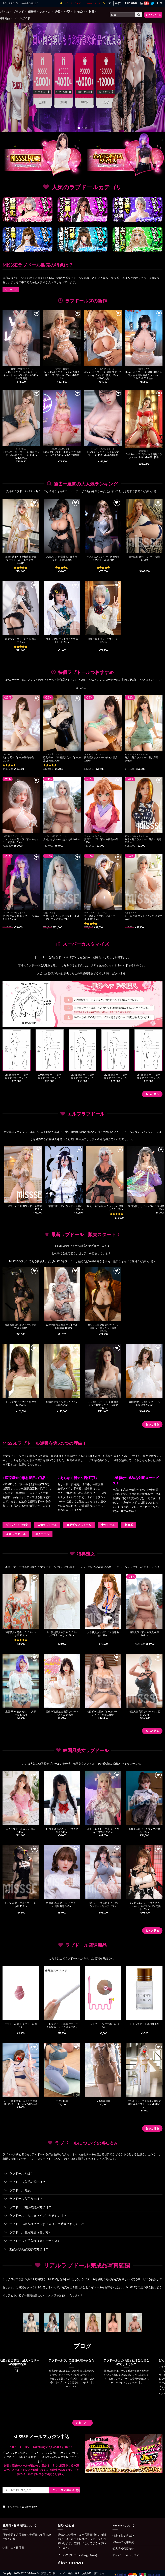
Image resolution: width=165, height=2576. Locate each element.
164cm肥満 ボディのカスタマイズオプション (148, 1076)
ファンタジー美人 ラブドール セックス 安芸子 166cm (21, 841)
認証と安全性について (53, 2573)
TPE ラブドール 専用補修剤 (144, 2024)
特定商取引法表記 (123, 2535)
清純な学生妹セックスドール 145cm (103, 641)
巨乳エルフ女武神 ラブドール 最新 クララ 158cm (22, 1208)
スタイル (46, 11)
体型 (68, 11)
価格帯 (33, 11)
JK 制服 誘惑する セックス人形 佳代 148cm (62, 1831)
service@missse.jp (87, 2555)
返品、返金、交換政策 (79, 2573)
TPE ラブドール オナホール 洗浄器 (103, 2025)
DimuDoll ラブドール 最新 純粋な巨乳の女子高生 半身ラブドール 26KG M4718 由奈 (143, 375)
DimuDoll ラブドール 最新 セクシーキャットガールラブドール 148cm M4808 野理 (21, 375)
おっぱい (80, 11)
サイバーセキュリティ (126, 2555)
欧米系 (115, 277)
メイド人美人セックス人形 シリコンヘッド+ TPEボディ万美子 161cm (144, 1906)
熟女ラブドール (12, 1455)
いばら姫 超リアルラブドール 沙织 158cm (20, 1905)
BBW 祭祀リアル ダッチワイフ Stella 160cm (105, 1208)
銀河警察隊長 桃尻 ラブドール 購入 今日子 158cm (21, 917)
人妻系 (104, 277)
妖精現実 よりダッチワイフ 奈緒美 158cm (63, 1208)
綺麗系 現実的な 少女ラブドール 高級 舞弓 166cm (62, 1905)
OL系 (125, 277)
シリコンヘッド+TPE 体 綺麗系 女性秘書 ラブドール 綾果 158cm (103, 1404)
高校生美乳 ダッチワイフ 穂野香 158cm (144, 1831)
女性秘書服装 (103, 2101)
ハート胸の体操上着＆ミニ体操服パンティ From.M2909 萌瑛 (20, 2103)
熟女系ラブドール (70, 277)
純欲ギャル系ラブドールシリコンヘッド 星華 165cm (103, 1713)
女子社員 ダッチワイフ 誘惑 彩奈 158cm (103, 1634)
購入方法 (99, 2573)
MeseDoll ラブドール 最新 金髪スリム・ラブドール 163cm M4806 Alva (62, 375)
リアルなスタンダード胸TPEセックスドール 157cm (103, 558)
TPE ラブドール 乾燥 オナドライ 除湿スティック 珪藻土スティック (62, 2026)
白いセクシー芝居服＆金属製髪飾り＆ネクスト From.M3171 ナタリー (144, 2104)
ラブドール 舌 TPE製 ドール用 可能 (21, 2025)
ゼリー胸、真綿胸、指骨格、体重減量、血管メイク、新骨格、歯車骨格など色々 (82, 1488)
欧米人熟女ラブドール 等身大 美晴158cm (143, 841)
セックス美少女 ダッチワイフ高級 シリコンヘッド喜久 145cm (103, 1327)
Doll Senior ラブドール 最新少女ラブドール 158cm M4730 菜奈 (103, 453)
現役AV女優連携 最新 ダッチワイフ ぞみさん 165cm (62, 1713)
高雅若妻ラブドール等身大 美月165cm (101, 759)
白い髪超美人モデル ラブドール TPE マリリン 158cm (61, 1634)
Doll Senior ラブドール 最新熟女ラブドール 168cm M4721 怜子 (144, 456)
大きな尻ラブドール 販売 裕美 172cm (18, 759)
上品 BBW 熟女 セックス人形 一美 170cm (20, 1713)
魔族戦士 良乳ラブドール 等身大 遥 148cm (20, 1326)
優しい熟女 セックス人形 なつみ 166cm (20, 1403)
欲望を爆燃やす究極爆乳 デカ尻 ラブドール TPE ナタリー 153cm (20, 559)
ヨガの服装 (62, 2101)
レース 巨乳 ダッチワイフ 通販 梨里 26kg (143, 917)
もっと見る (11, 289)
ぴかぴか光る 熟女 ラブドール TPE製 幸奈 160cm (62, 1326)
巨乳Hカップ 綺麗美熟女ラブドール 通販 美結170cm (62, 759)
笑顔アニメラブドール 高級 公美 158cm (101, 841)
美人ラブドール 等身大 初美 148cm (20, 1831)
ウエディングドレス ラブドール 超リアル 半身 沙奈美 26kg (61, 917)
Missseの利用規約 (123, 2542)
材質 (92, 11)
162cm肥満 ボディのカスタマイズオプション (115, 1076)
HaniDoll (77, 2562)
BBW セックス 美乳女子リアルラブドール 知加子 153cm (103, 1905)
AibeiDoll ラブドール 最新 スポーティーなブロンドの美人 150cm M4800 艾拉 (102, 375)
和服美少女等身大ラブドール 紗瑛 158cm (20, 1634)
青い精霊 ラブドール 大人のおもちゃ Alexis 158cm (144, 1208)
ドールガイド (23, 18)
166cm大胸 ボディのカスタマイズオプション (17, 1076)
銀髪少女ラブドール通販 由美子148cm (20, 641)
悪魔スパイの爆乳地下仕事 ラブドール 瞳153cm (61, 558)
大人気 (52, 282)
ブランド (19, 11)
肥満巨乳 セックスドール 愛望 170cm (144, 558)
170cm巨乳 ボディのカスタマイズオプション (50, 1076)
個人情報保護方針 (123, 2548)
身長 (59, 11)
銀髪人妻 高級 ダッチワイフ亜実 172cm (144, 1713)
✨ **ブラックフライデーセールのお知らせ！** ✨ (82, 3)
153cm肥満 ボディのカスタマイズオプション (82, 1076)
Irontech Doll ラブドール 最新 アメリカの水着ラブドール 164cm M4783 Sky (21, 455)
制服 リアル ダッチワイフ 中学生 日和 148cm (62, 641)
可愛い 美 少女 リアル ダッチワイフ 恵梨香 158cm (103, 1831)
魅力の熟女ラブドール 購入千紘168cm (141, 759)
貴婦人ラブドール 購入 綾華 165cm (61, 839)
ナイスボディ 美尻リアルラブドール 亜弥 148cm (102, 917)
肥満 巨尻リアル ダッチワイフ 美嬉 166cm (62, 1403)
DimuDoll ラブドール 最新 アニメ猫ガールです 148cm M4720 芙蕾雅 (62, 453)
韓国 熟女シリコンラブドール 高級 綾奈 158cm (144, 1403)
